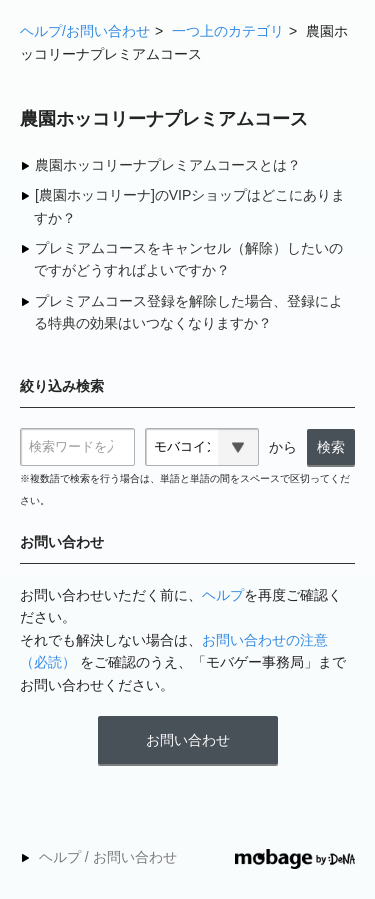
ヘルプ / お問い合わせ (108, 857)
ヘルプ (223, 595)
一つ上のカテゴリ (228, 31)
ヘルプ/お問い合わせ (85, 31)
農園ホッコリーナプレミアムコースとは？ (168, 165)
